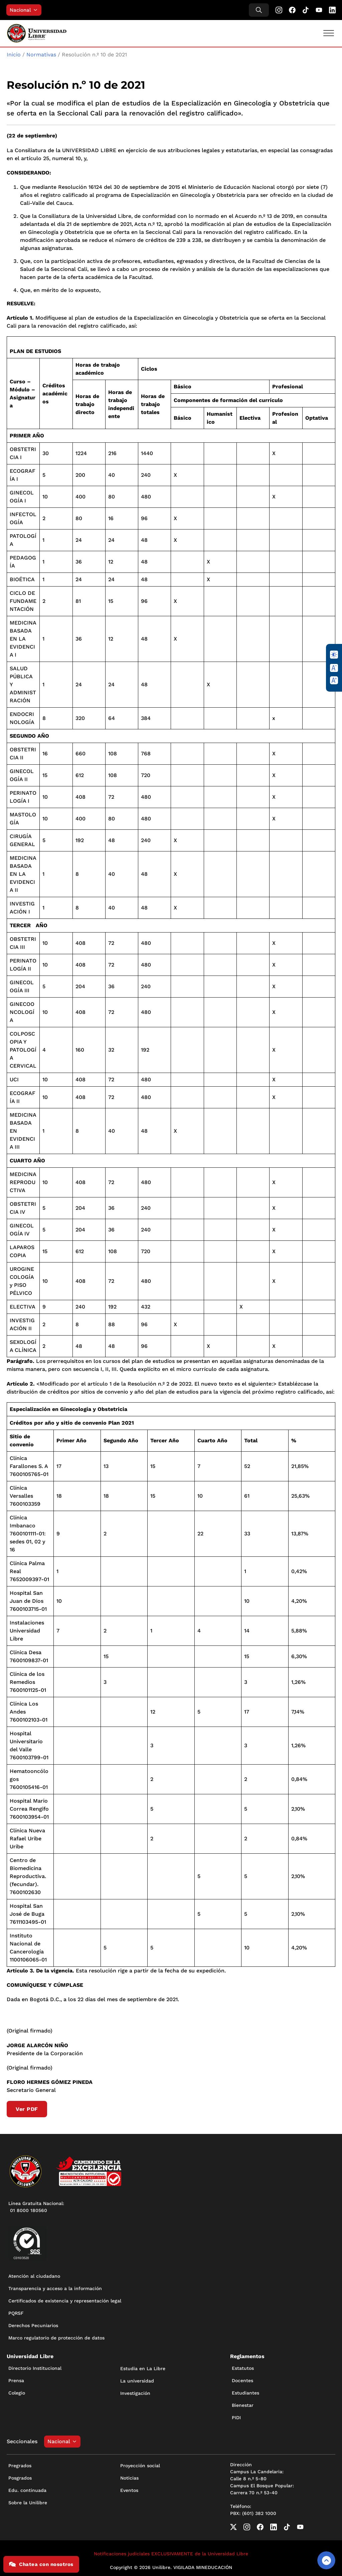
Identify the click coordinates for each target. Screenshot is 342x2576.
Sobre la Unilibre (27, 2502)
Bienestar (242, 2405)
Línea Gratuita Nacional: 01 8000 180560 (36, 2207)
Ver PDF (27, 2109)
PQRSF (16, 2313)
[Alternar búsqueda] (258, 10)
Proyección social (140, 2465)
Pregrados (19, 2465)
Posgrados (20, 2478)
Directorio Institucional (34, 2368)
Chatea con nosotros (41, 2564)
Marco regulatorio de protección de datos (56, 2337)
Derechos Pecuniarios (33, 2325)
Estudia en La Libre (142, 2368)
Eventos (129, 2490)
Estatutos (243, 2368)
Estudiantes (245, 2393)
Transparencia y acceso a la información (55, 2288)
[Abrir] (328, 33)
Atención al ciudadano (34, 2276)
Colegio (16, 2393)
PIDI (236, 2417)
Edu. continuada (27, 2490)
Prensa (16, 2380)
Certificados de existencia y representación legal (64, 2300)
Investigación (135, 2393)
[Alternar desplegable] (37, 10)
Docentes (242, 2380)
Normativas (41, 54)
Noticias (129, 2478)
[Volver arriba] (326, 2560)
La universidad (137, 2380)
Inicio (14, 54)
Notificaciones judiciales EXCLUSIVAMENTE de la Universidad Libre (171, 2553)
